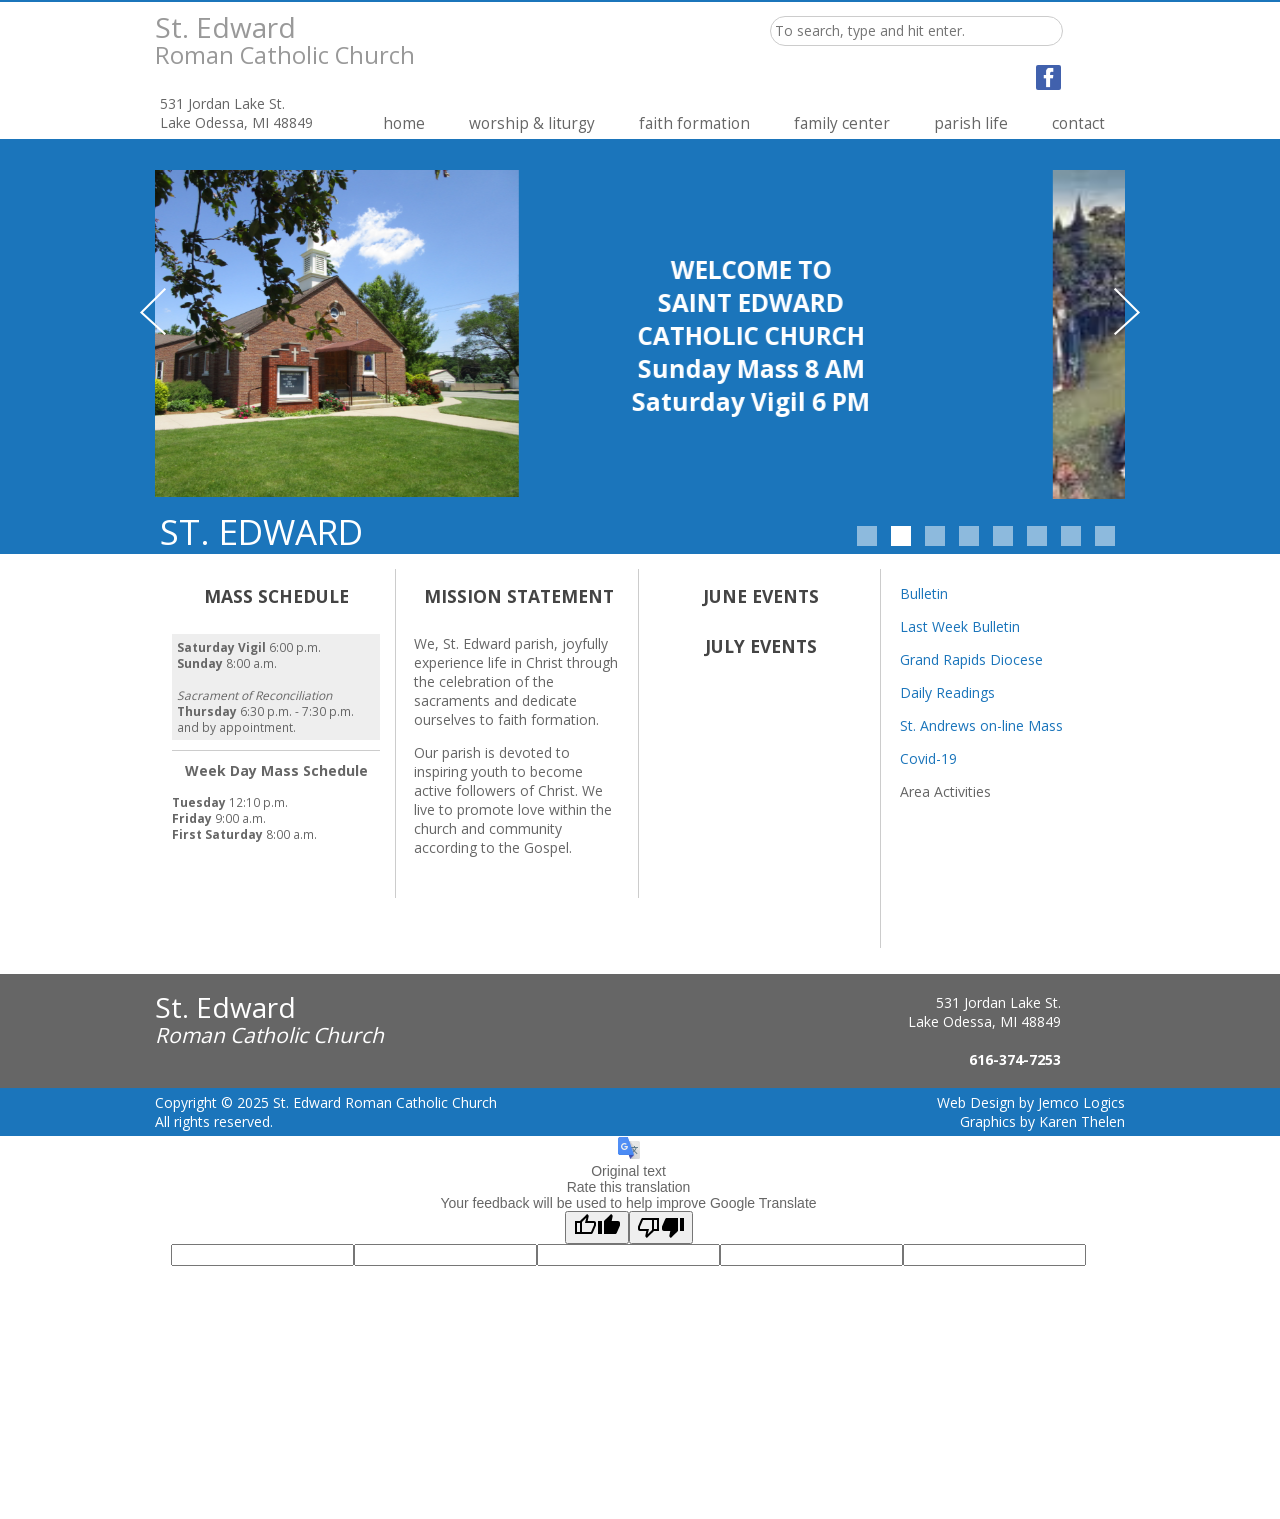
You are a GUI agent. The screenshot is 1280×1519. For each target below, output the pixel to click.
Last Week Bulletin (960, 626)
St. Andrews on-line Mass (981, 725)
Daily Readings (947, 692)
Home (404, 123)
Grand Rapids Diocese (971, 659)
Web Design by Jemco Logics (1031, 1102)
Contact (1078, 123)
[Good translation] (597, 1227)
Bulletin (924, 593)
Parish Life (971, 123)
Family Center (842, 123)
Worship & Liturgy (532, 123)
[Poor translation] (661, 1227)
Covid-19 (928, 758)
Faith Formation (694, 123)
